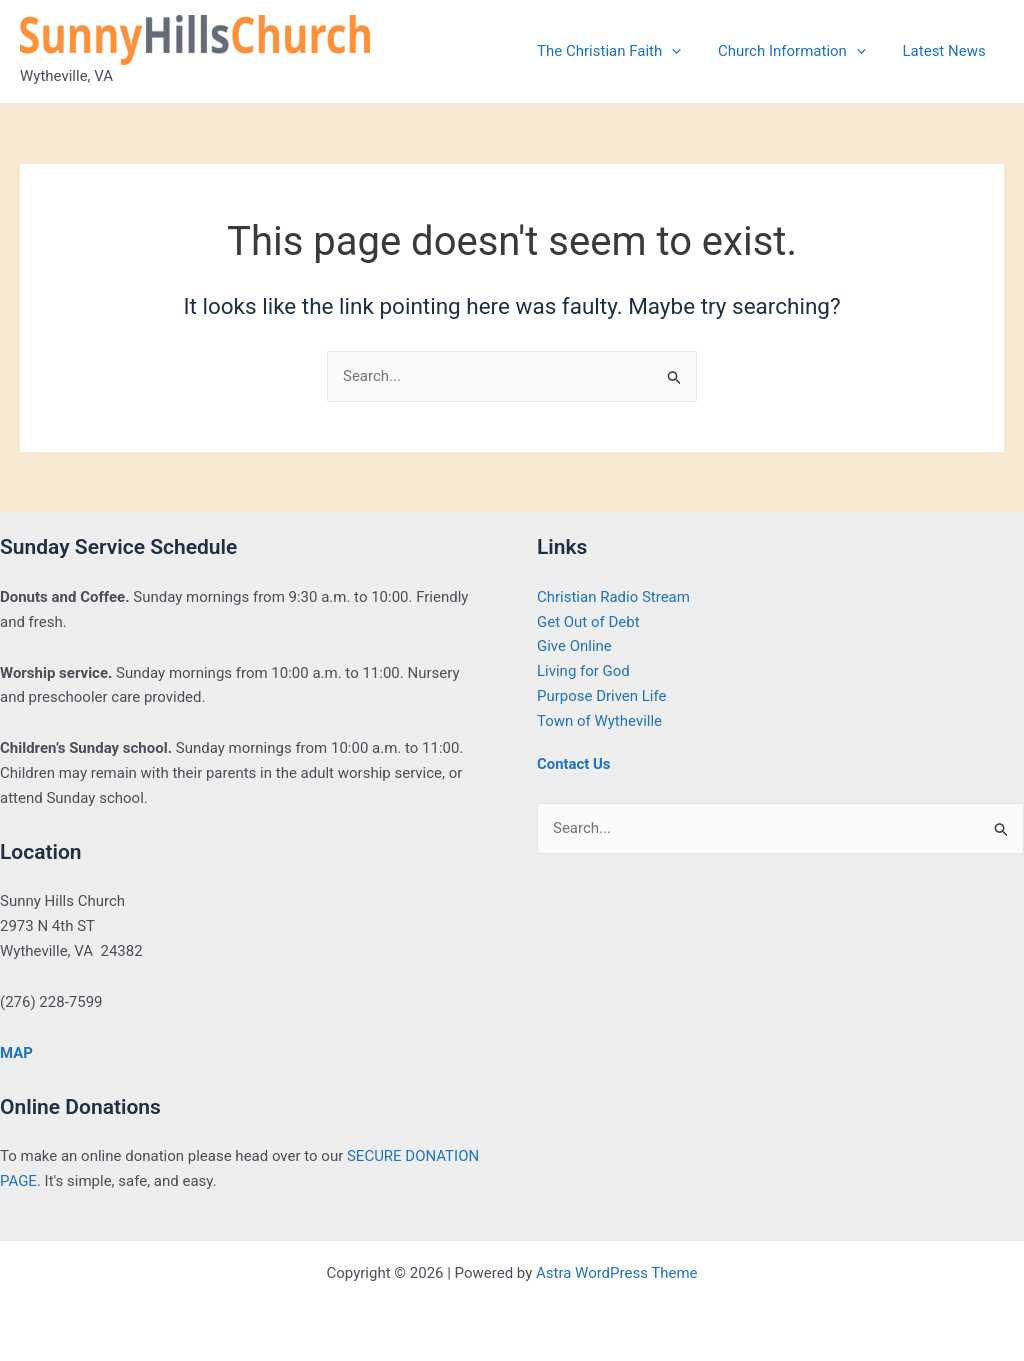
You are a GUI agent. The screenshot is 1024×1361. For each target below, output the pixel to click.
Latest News (947, 51)
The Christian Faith (626, 51)
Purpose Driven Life (602, 696)
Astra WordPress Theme (617, 1273)
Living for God (583, 671)
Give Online (574, 646)
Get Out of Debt (588, 622)
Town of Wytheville (599, 721)
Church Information (802, 51)
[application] (688, 51)
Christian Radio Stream (613, 597)
